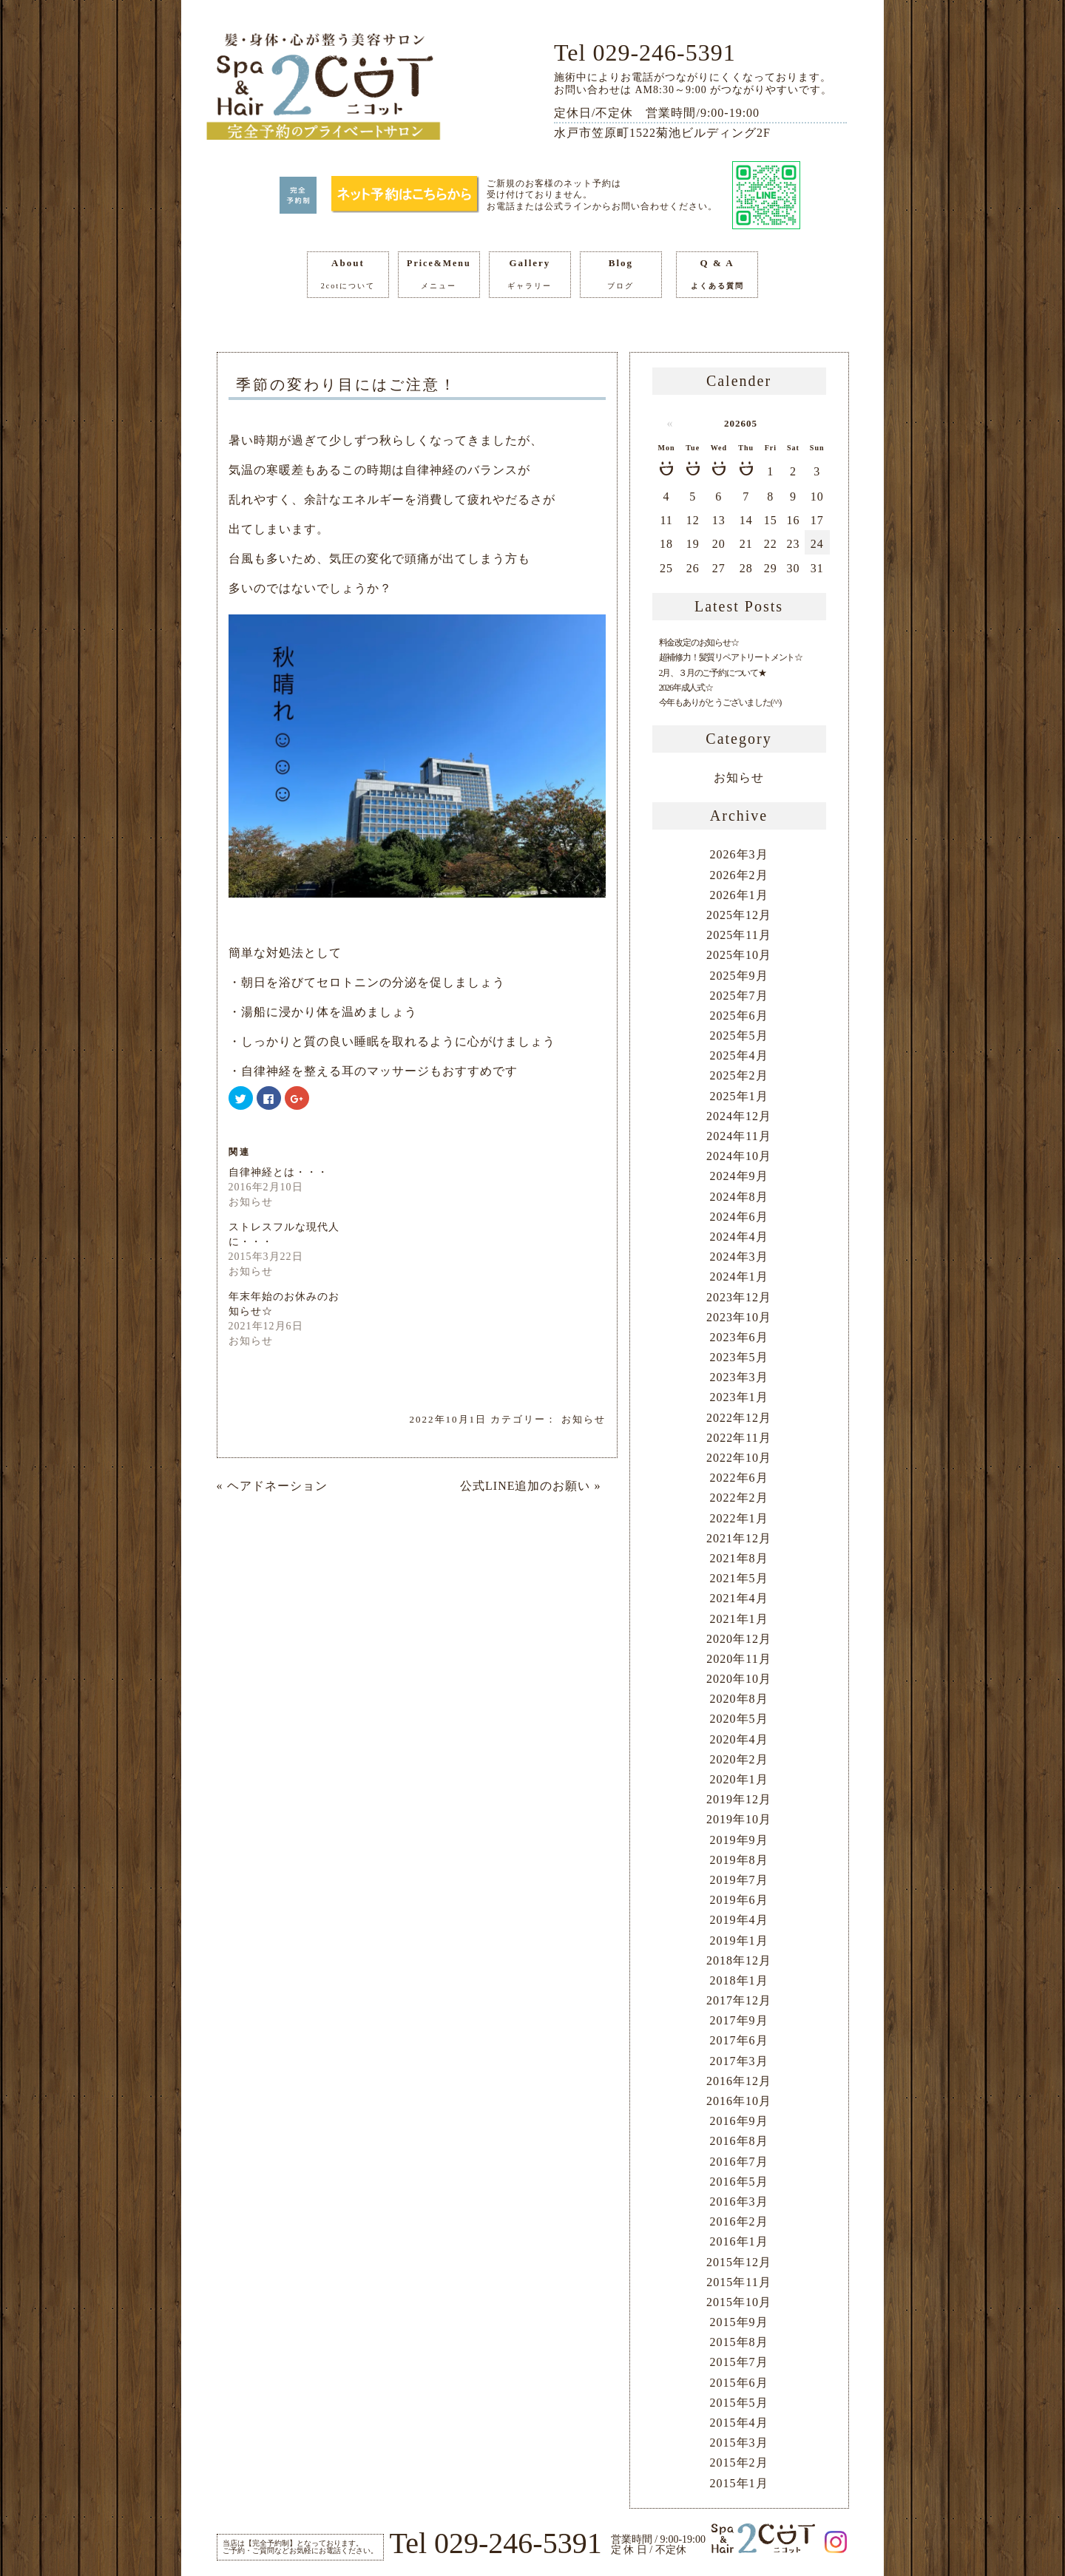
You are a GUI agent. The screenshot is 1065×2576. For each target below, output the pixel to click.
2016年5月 (739, 2181)
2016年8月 (739, 2141)
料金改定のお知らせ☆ (699, 642)
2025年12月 (738, 915)
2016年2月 (739, 2221)
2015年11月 (738, 2282)
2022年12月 (738, 1417)
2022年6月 (739, 1477)
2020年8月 (739, 1698)
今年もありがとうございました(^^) (720, 702)
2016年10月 (738, 2101)
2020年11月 (738, 1659)
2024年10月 (738, 1156)
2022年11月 (738, 1437)
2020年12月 (738, 1639)
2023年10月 (738, 1317)
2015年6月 (739, 2382)
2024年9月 (739, 1176)
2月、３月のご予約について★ (712, 673)
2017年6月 (739, 2040)
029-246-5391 (663, 52)
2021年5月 (739, 1578)
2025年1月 (739, 1096)
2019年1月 (739, 1940)
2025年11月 (738, 935)
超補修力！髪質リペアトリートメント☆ (730, 657)
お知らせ (583, 1419)
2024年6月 (739, 1216)
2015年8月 (739, 2342)
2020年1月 (739, 1779)
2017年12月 (738, 2000)
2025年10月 (738, 955)
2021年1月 (739, 1619)
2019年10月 (738, 1819)
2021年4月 (739, 1598)
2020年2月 (739, 1759)
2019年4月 (739, 1920)
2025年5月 (739, 1035)
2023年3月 (739, 1377)
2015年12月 (738, 2262)
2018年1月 (739, 1980)
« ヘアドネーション (272, 1485)
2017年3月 (739, 2061)
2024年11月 (738, 1136)
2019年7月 (739, 1880)
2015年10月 (738, 2302)
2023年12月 (738, 1297)
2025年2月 (739, 1075)
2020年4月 (739, 1739)
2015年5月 (739, 2402)
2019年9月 (739, 1840)
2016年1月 (739, 2241)
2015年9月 (739, 2322)
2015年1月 (739, 2483)
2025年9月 (739, 975)
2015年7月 (739, 2362)
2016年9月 (739, 2121)
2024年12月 (738, 1116)
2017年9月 (739, 2020)
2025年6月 (739, 1015)
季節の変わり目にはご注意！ (346, 384)
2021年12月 (738, 1538)
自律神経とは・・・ (278, 1172)
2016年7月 (739, 2161)
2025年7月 (739, 995)
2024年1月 (739, 1276)
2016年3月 (739, 2201)
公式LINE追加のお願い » (530, 1485)
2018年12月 (738, 1960)
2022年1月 (739, 1518)
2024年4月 (739, 1236)
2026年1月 (739, 895)
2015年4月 (739, 2422)
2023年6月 (739, 1337)
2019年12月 (738, 1799)
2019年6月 (739, 1900)
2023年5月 (739, 1357)
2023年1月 (739, 1397)
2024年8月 (739, 1196)
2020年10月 (738, 1678)
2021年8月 (739, 1558)
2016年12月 (738, 2081)
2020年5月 (739, 1718)
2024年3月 (739, 1256)
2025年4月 (739, 1055)
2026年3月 (739, 854)
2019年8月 (739, 1860)
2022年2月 (739, 1497)
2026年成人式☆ (686, 687)
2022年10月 (738, 1457)
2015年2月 (739, 2462)
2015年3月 (739, 2442)
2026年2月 (739, 875)
